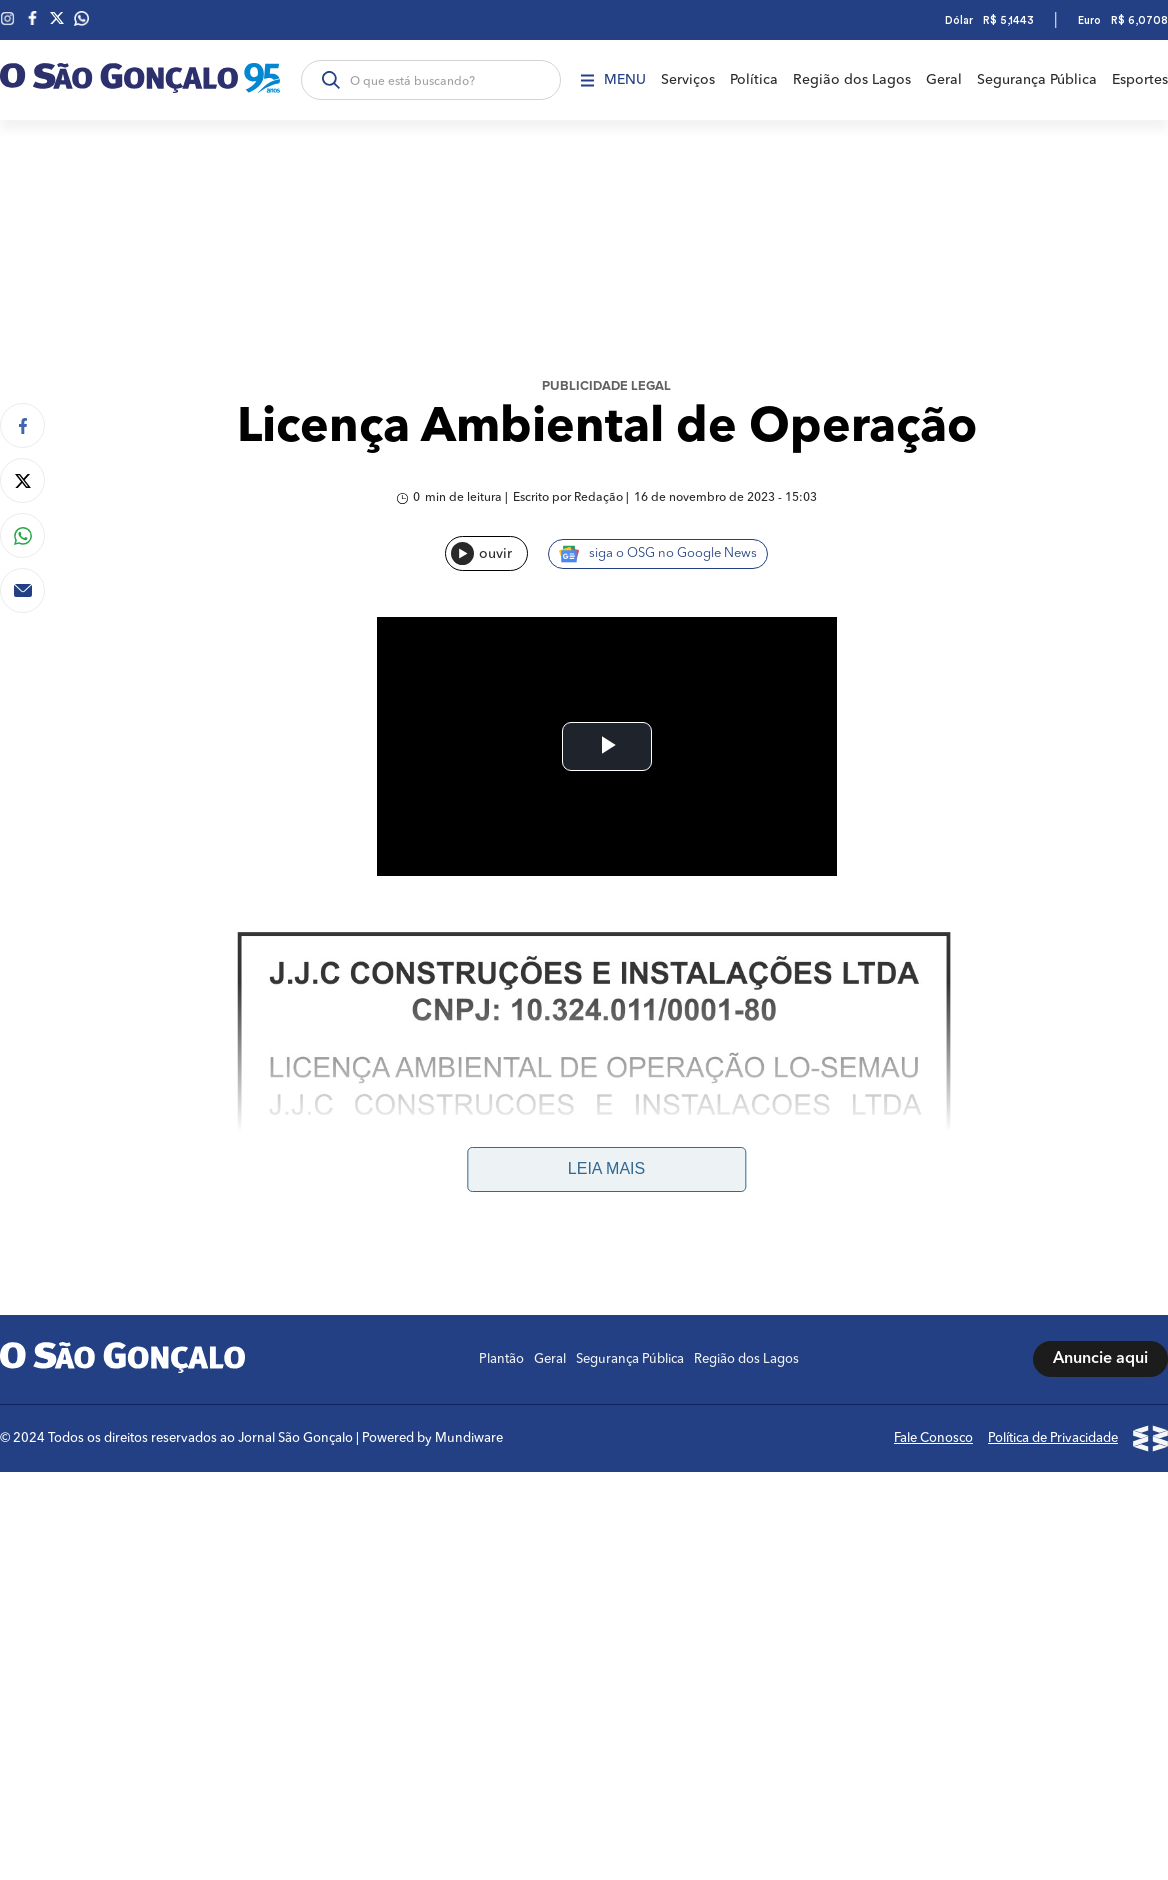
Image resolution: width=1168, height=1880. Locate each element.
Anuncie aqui (1100, 1101)
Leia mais (606, 910)
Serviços (688, 80)
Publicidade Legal (606, 386)
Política (754, 80)
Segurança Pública (1037, 80)
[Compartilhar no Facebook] (22, 425)
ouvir (481, 553)
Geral (944, 80)
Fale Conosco (933, 1179)
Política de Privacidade (1053, 1179)
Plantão (501, 1100)
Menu (613, 80)
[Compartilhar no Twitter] (22, 480)
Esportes (1140, 80)
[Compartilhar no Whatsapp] (22, 535)
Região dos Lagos (852, 80)
